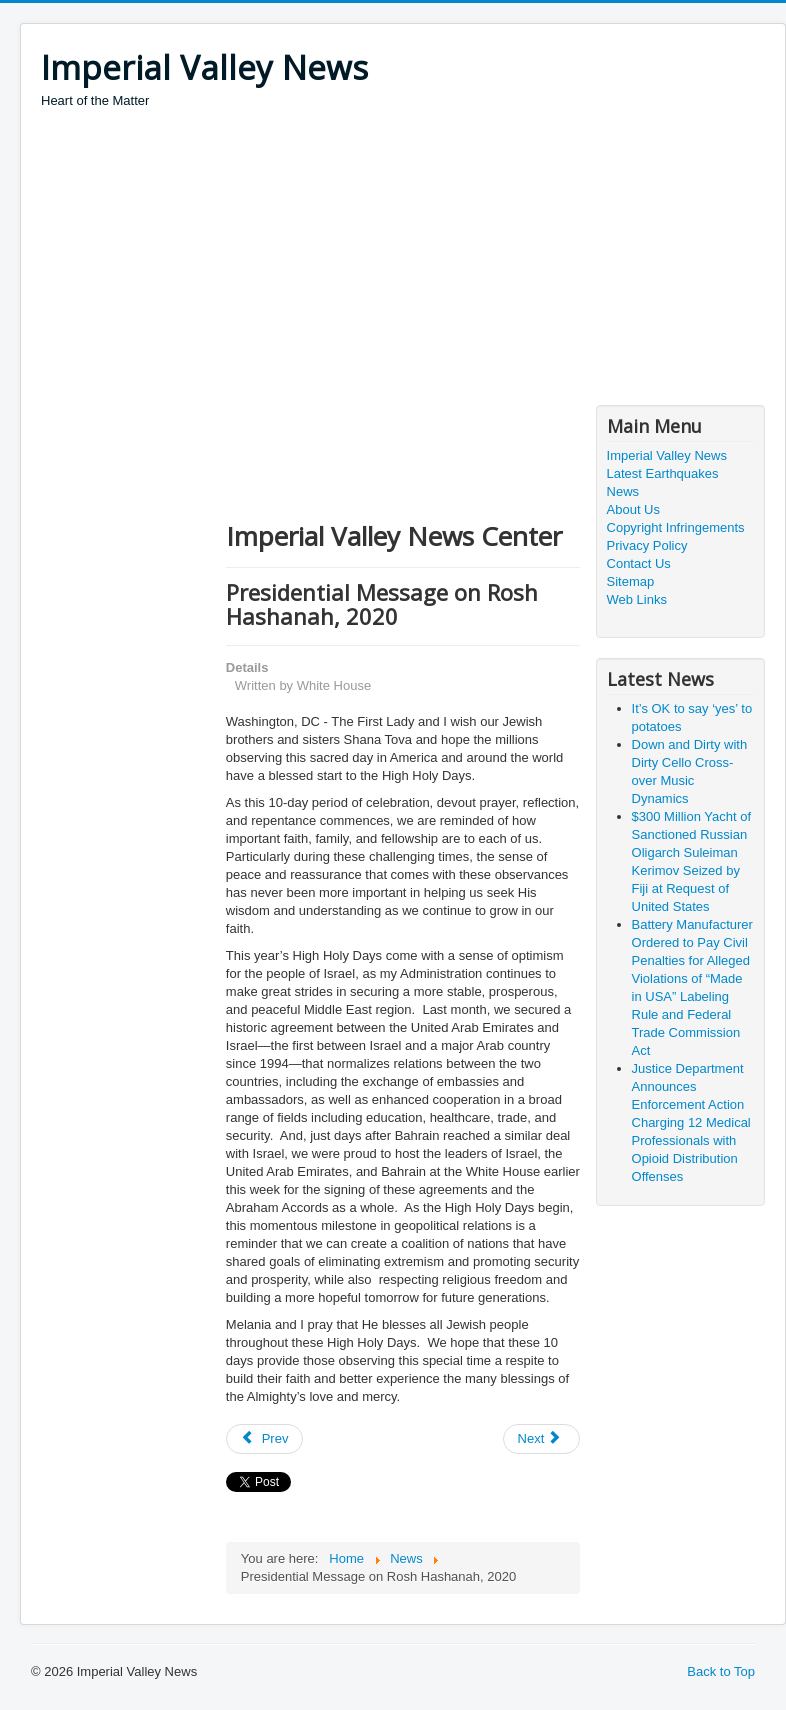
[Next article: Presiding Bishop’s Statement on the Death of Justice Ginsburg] (542, 1439)
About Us (633, 509)
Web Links (637, 599)
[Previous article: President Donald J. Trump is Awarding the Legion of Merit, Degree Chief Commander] (265, 1439)
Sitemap (631, 581)
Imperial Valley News (667, 455)
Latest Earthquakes (663, 473)
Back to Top (721, 1671)
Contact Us (639, 563)
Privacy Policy (647, 545)
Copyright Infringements (676, 527)
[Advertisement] (404, 260)
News (623, 491)
